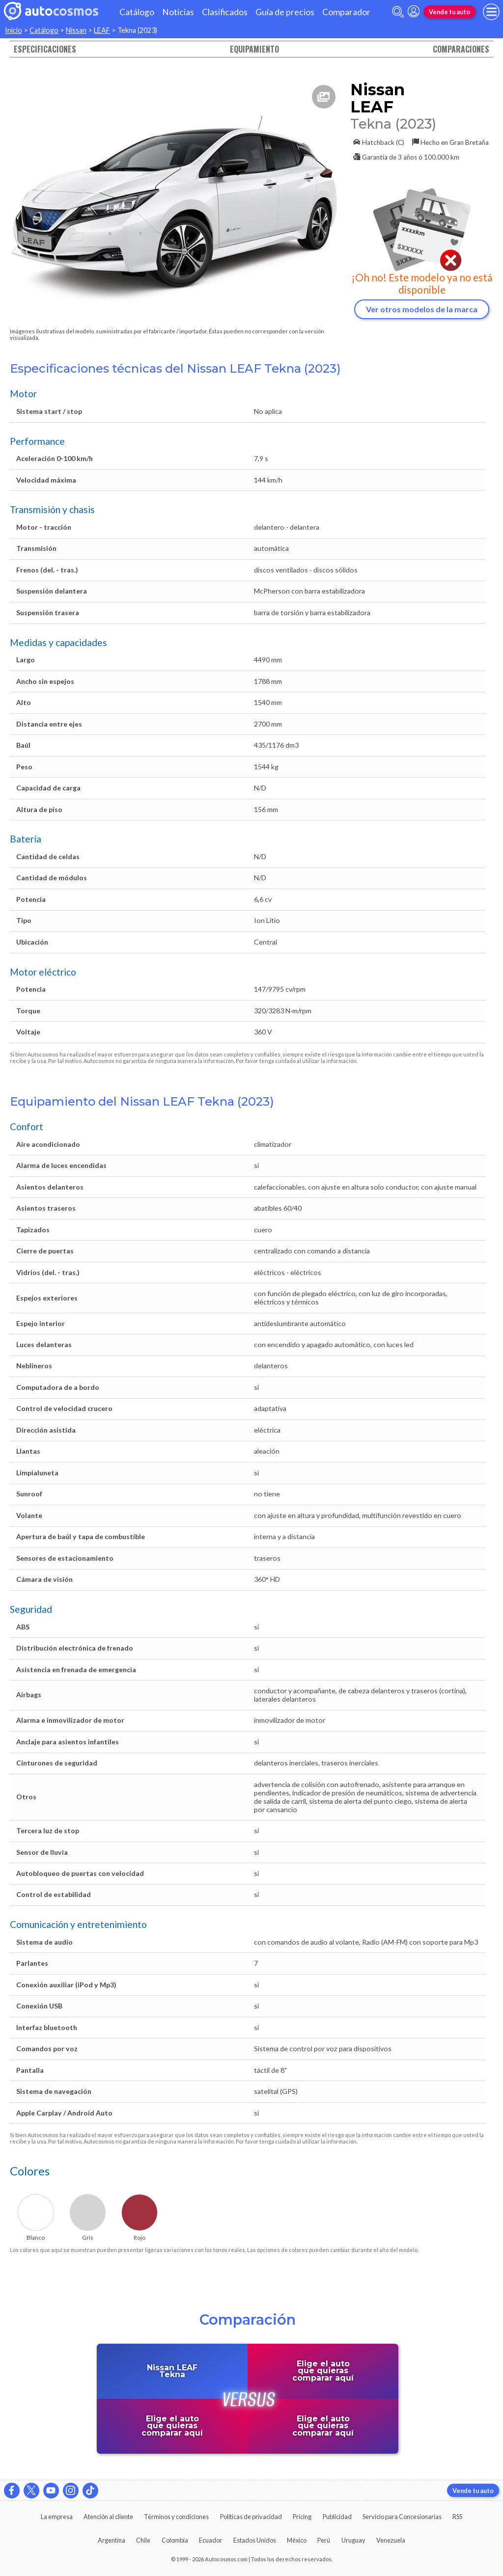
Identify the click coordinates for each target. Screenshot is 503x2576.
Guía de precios (284, 12)
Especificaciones (45, 49)
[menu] (491, 11)
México (297, 2540)
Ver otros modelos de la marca (421, 309)
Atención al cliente (108, 2517)
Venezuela (390, 2540)
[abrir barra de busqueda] (398, 12)
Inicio (13, 30)
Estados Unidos (254, 2540)
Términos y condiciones (176, 2517)
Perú (323, 2540)
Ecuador (210, 2540)
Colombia (175, 2540)
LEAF (102, 30)
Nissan (76, 30)
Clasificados (225, 12)
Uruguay (353, 2540)
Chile (143, 2540)
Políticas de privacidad (251, 2517)
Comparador (346, 12)
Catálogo (136, 12)
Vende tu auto (449, 12)
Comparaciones (461, 49)
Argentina (111, 2540)
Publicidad (337, 2517)
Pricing (302, 2517)
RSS (457, 2517)
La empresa (57, 2517)
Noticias (178, 12)
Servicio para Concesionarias (402, 2517)
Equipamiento (254, 49)
